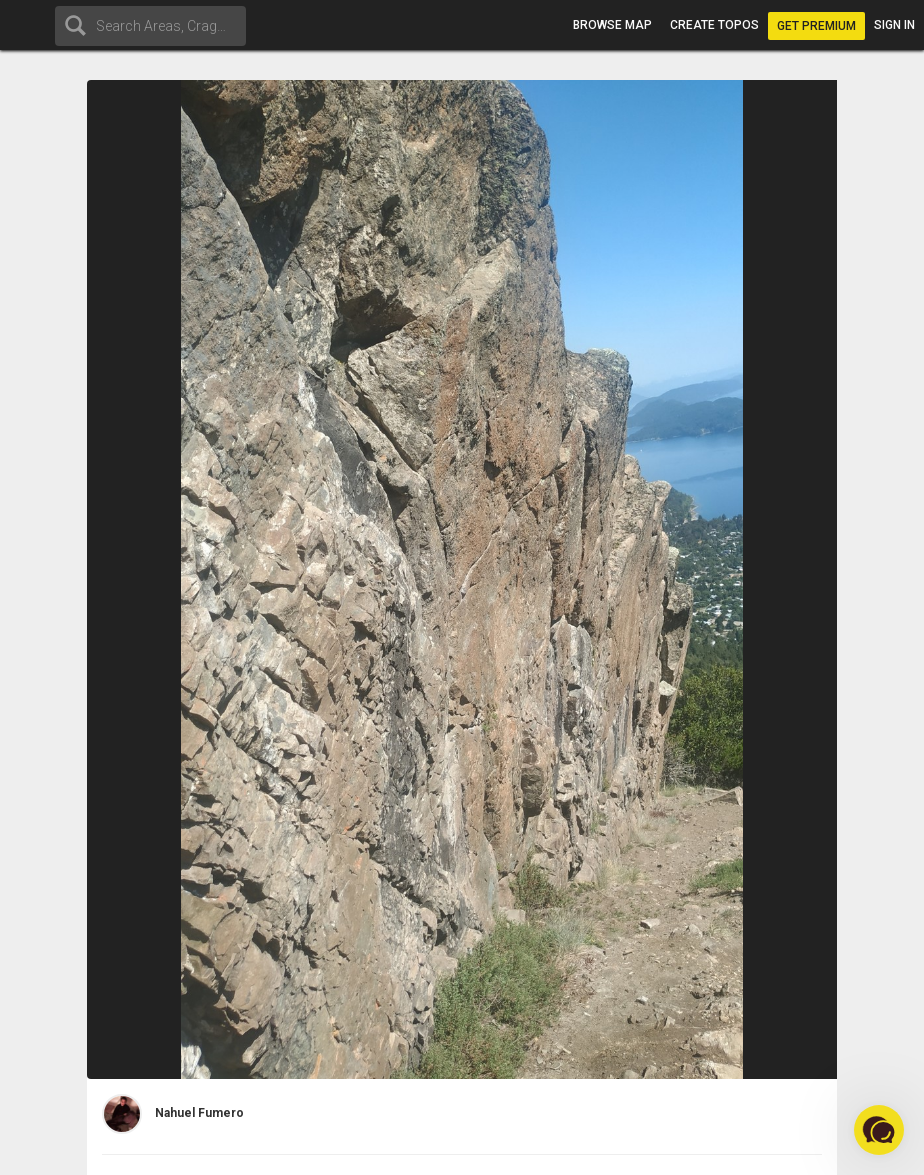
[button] (879, 1130)
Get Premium (816, 26)
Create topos (714, 25)
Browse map (612, 25)
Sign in (894, 25)
